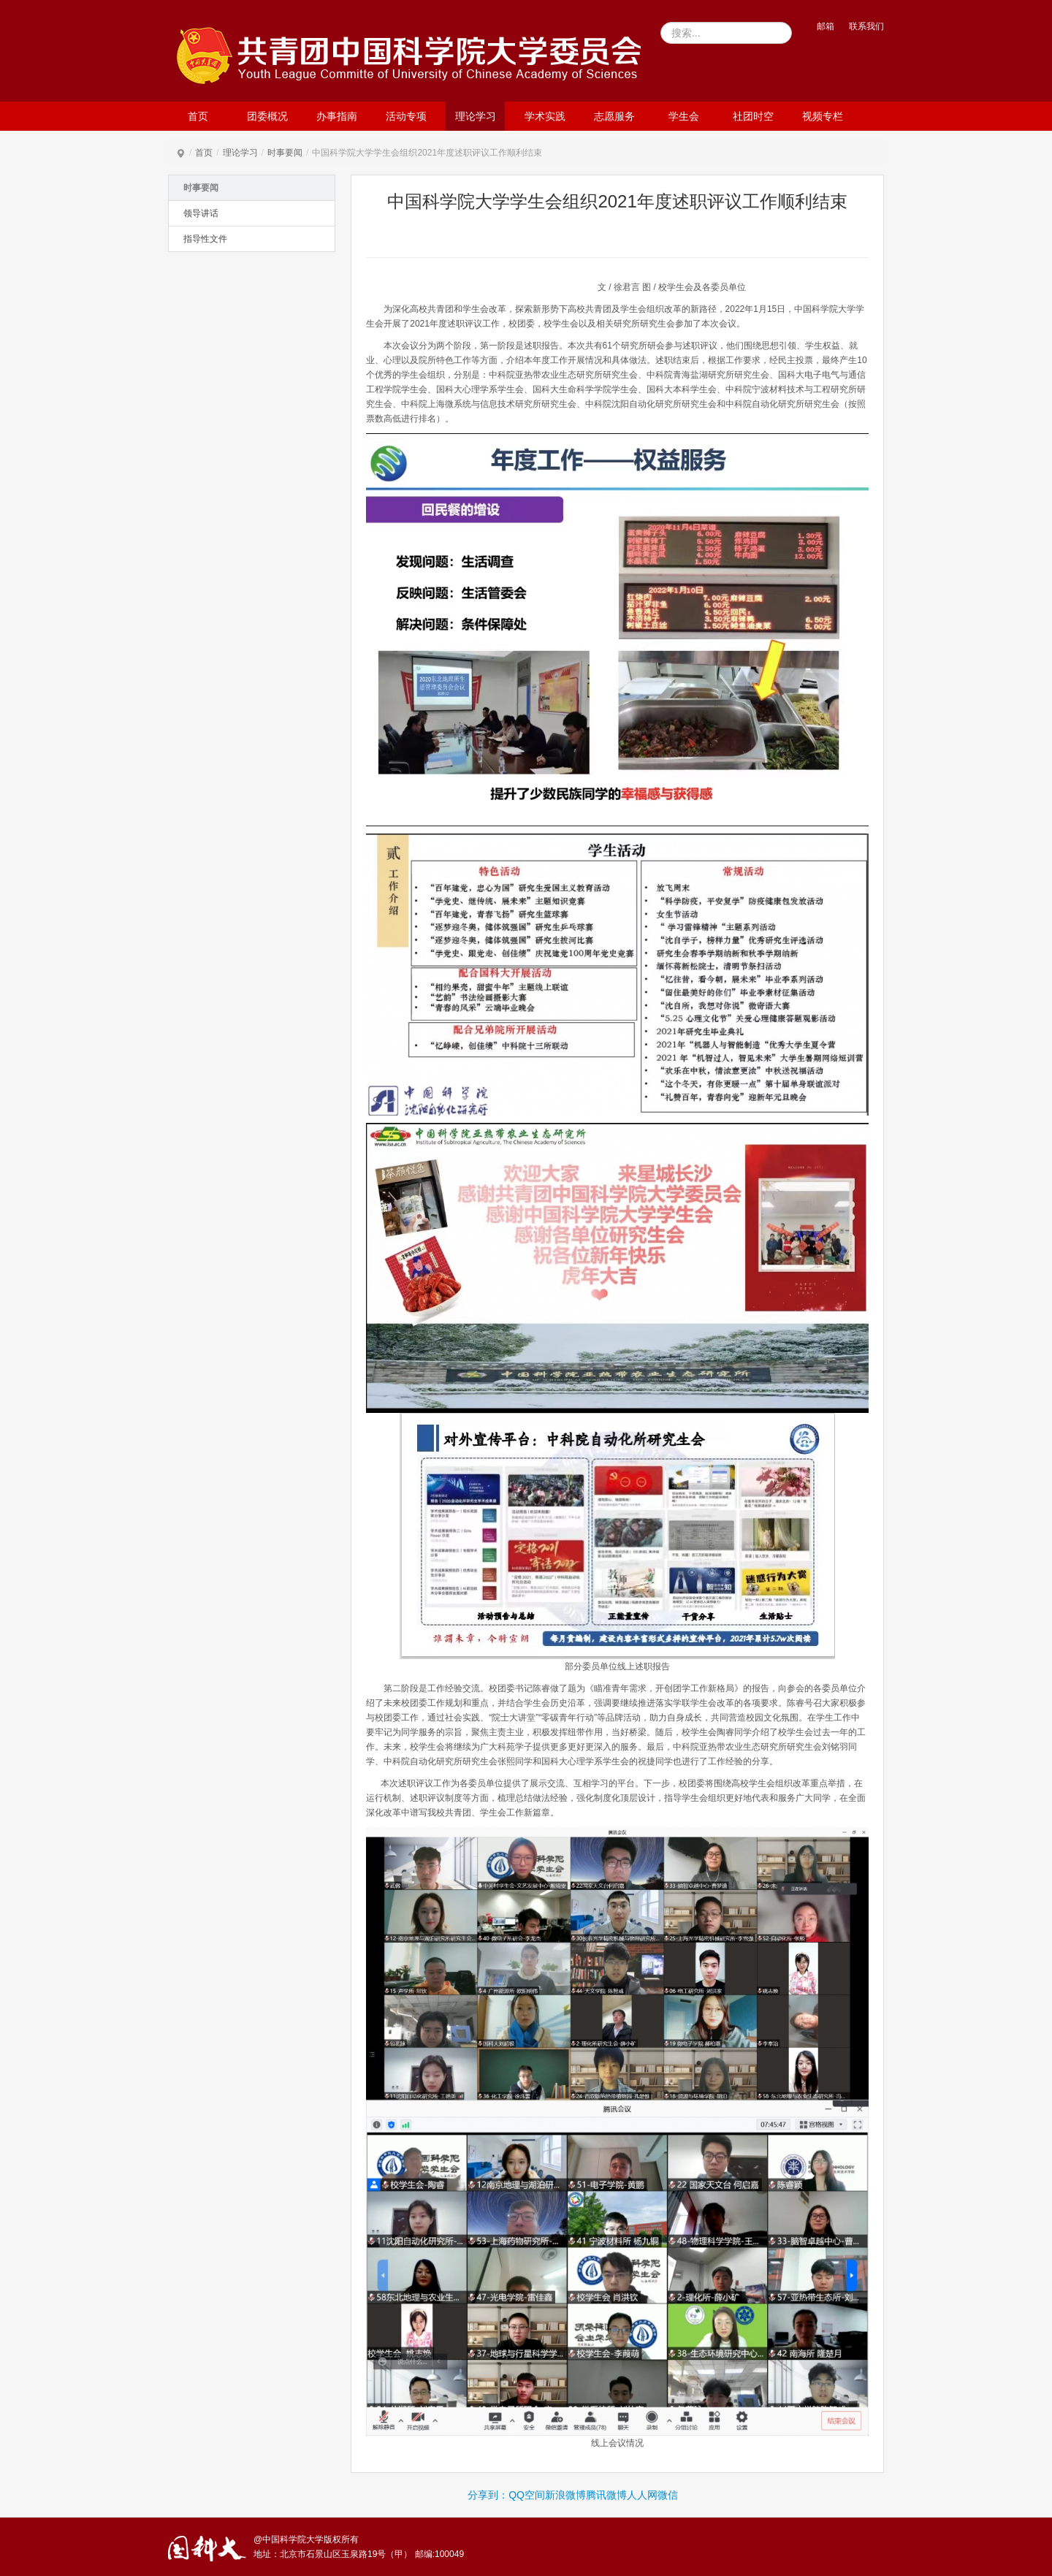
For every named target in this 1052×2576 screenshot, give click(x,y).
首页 (198, 116)
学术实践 (545, 116)
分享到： (488, 2495)
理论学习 (475, 116)
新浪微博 (565, 2495)
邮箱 (825, 26)
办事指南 (336, 116)
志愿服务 (614, 116)
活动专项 (406, 116)
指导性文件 (205, 239)
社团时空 (753, 116)
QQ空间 (526, 2495)
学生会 (683, 116)
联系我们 (866, 26)
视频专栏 (822, 116)
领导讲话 (200, 213)
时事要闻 (284, 153)
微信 (668, 2495)
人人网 (642, 2495)
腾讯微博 (606, 2495)
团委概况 (267, 116)
